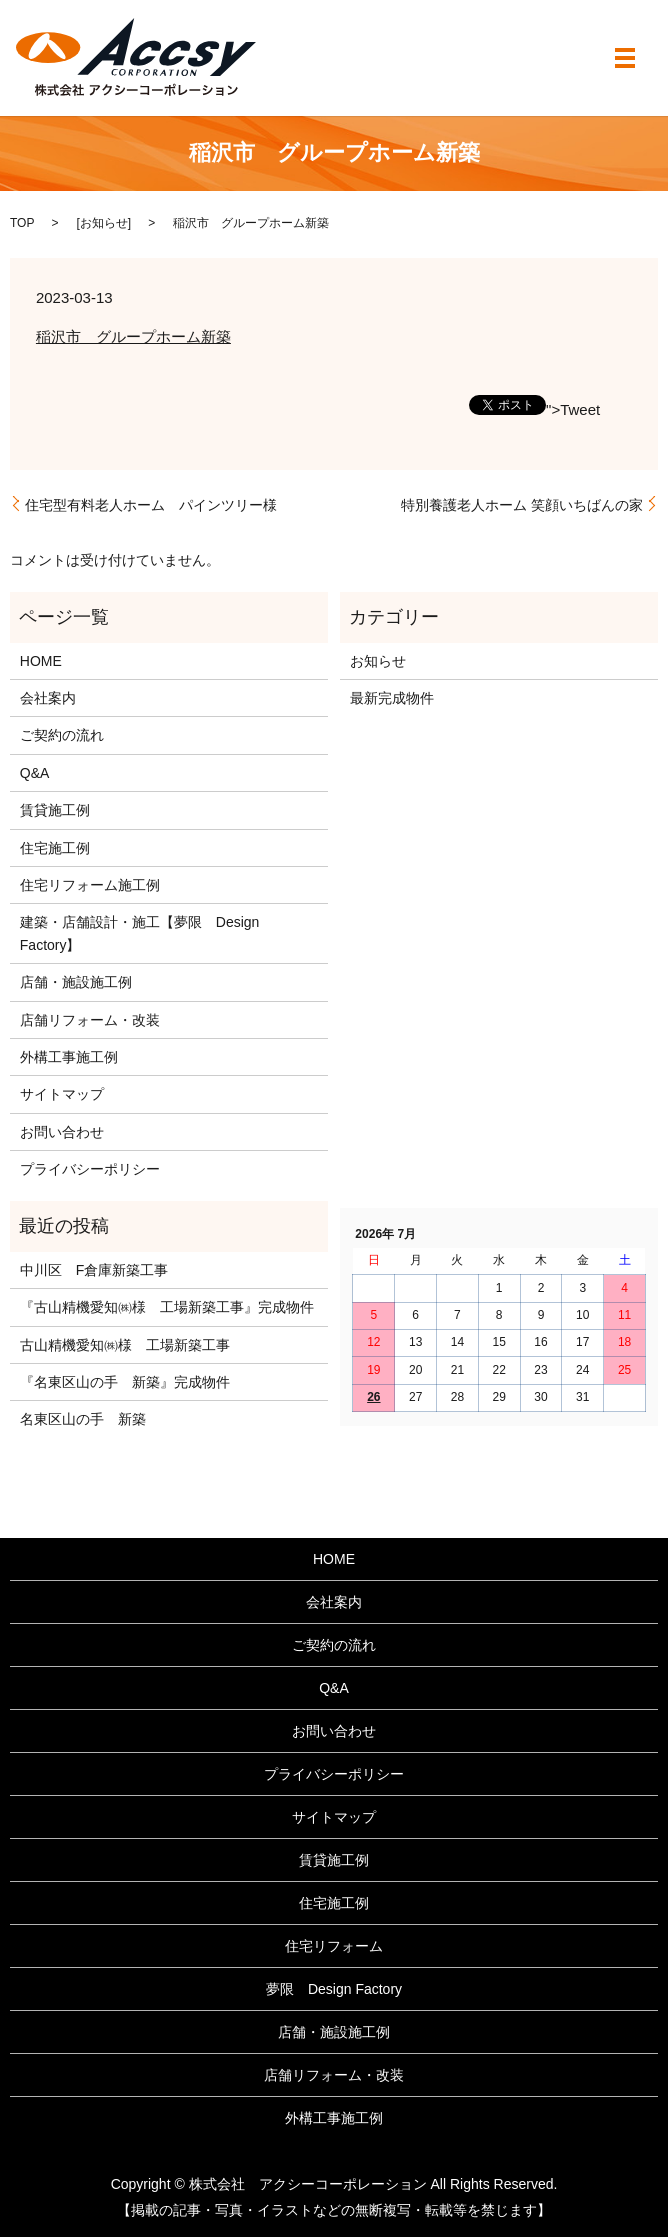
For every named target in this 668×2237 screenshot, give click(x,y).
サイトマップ (62, 1094)
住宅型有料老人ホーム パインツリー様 (151, 505)
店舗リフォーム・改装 (90, 1020)
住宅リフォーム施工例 (90, 885)
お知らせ (104, 223)
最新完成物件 (392, 698)
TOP (22, 223)
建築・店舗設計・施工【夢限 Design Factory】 (140, 933)
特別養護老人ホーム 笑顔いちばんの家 (522, 505)
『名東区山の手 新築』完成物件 (125, 1382)
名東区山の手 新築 (83, 1419)
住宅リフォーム (334, 1946)
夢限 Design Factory (334, 1989)
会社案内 (48, 698)
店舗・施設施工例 (76, 982)
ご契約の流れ (62, 735)
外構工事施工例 (69, 1057)
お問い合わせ (62, 1132)
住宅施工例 (55, 848)
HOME (41, 661)
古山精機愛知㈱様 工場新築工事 (125, 1345)
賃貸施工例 (55, 810)
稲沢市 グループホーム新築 (133, 336)
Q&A (35, 773)
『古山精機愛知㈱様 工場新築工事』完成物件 (167, 1307)
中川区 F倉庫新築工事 (94, 1270)
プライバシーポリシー (90, 1169)
